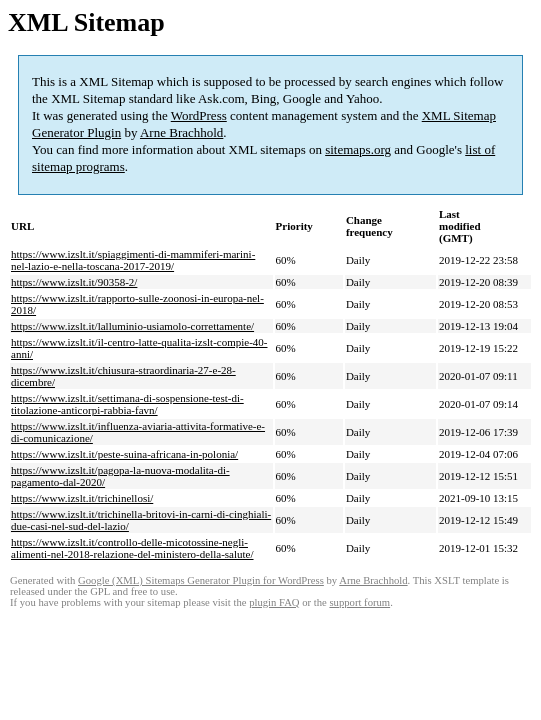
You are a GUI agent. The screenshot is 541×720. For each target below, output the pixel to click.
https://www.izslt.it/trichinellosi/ (82, 498)
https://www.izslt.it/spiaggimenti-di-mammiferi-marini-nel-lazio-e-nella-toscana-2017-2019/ (133, 260)
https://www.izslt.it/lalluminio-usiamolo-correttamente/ (132, 326)
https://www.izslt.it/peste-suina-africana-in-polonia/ (124, 454)
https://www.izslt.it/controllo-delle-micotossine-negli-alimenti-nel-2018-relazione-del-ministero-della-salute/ (132, 548)
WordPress (199, 115)
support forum (359, 602)
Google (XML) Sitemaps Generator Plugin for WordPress (201, 580)
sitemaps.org (358, 149)
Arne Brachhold (181, 132)
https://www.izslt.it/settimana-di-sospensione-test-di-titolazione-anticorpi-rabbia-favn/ (127, 404)
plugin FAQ (274, 602)
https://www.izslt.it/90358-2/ (74, 282)
